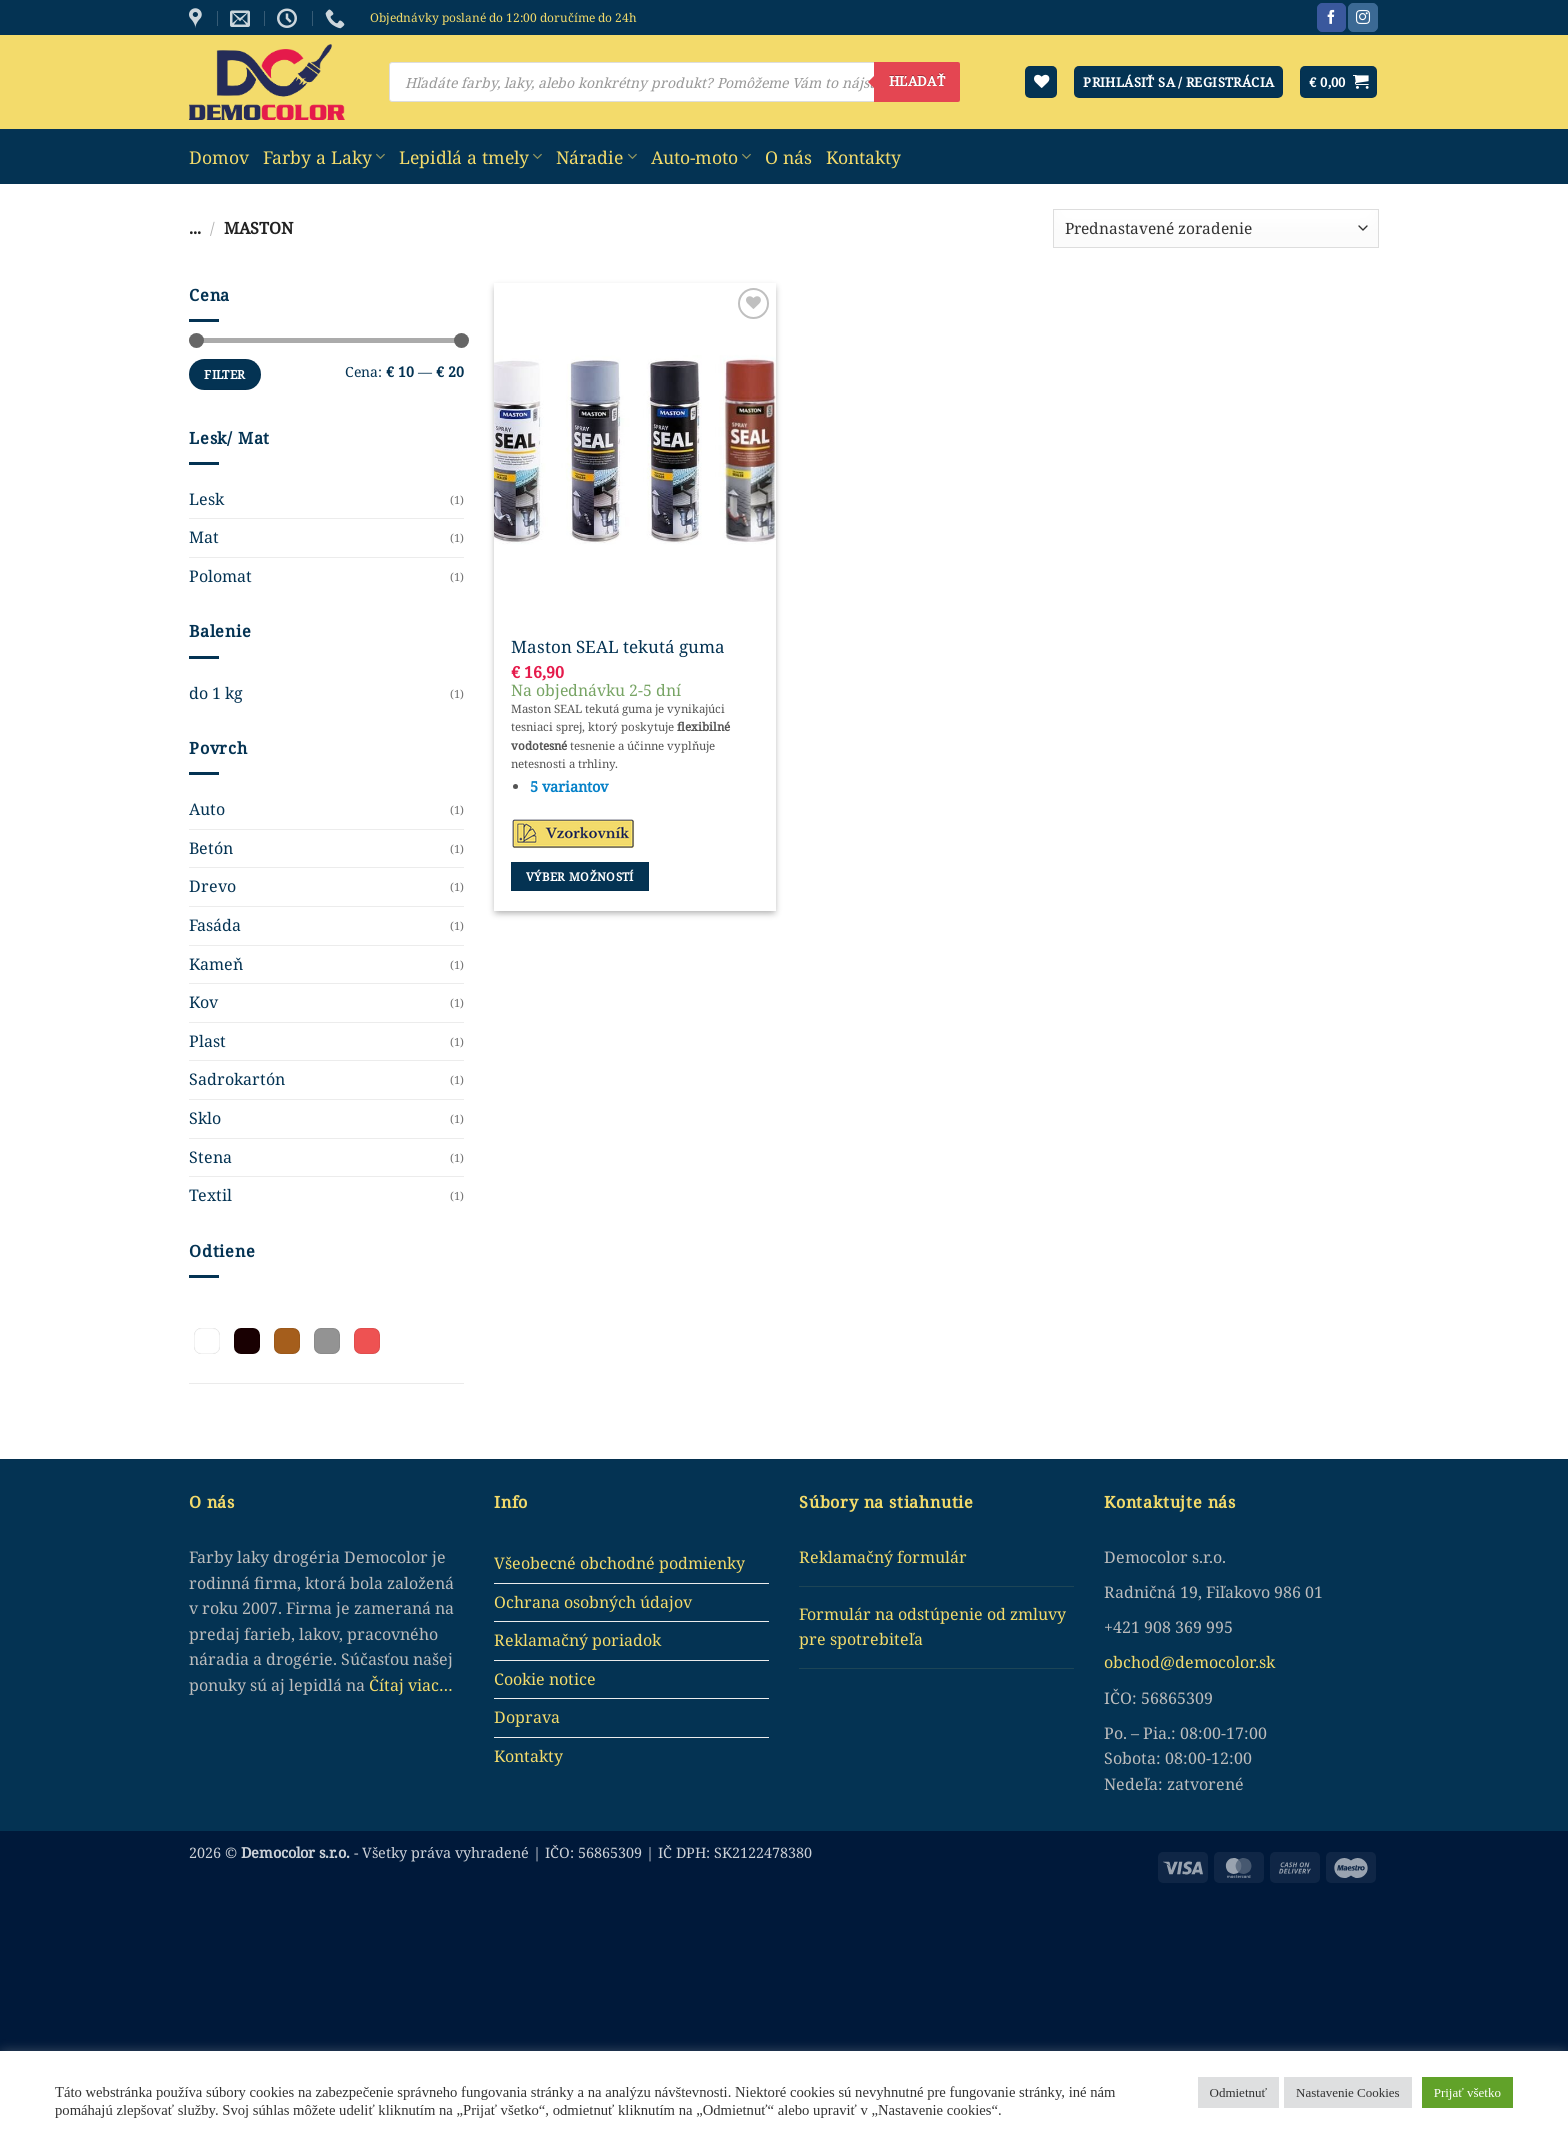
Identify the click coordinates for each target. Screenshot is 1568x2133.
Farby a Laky (324, 157)
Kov (203, 1002)
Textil (210, 1195)
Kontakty (863, 157)
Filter (224, 374)
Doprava (527, 1717)
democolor (1215, 1662)
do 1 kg (216, 693)
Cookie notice (545, 1679)
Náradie (596, 157)
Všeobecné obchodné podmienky (619, 1563)
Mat (204, 537)
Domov (219, 157)
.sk (1265, 1662)
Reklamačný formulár (883, 1557)
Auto (207, 809)
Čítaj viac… (411, 1685)
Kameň (216, 964)
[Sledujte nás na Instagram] (1362, 18)
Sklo (205, 1118)
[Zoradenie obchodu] (1216, 228)
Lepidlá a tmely (470, 157)
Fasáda (215, 925)
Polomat (220, 576)
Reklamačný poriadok (577, 1640)
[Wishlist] (1041, 82)
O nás (788, 157)
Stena (210, 1157)
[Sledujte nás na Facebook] (1331, 18)
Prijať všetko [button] (1467, 2092)
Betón (211, 848)
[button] (1338, 82)
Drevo (212, 886)
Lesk (206, 499)
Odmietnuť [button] (1239, 2092)
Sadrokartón (237, 1079)
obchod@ (1139, 1662)
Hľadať (917, 81)
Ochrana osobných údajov (593, 1602)
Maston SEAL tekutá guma (618, 647)
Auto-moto (701, 157)
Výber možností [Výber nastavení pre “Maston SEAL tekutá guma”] (580, 876)
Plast (207, 1041)
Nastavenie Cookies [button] (1348, 2092)
